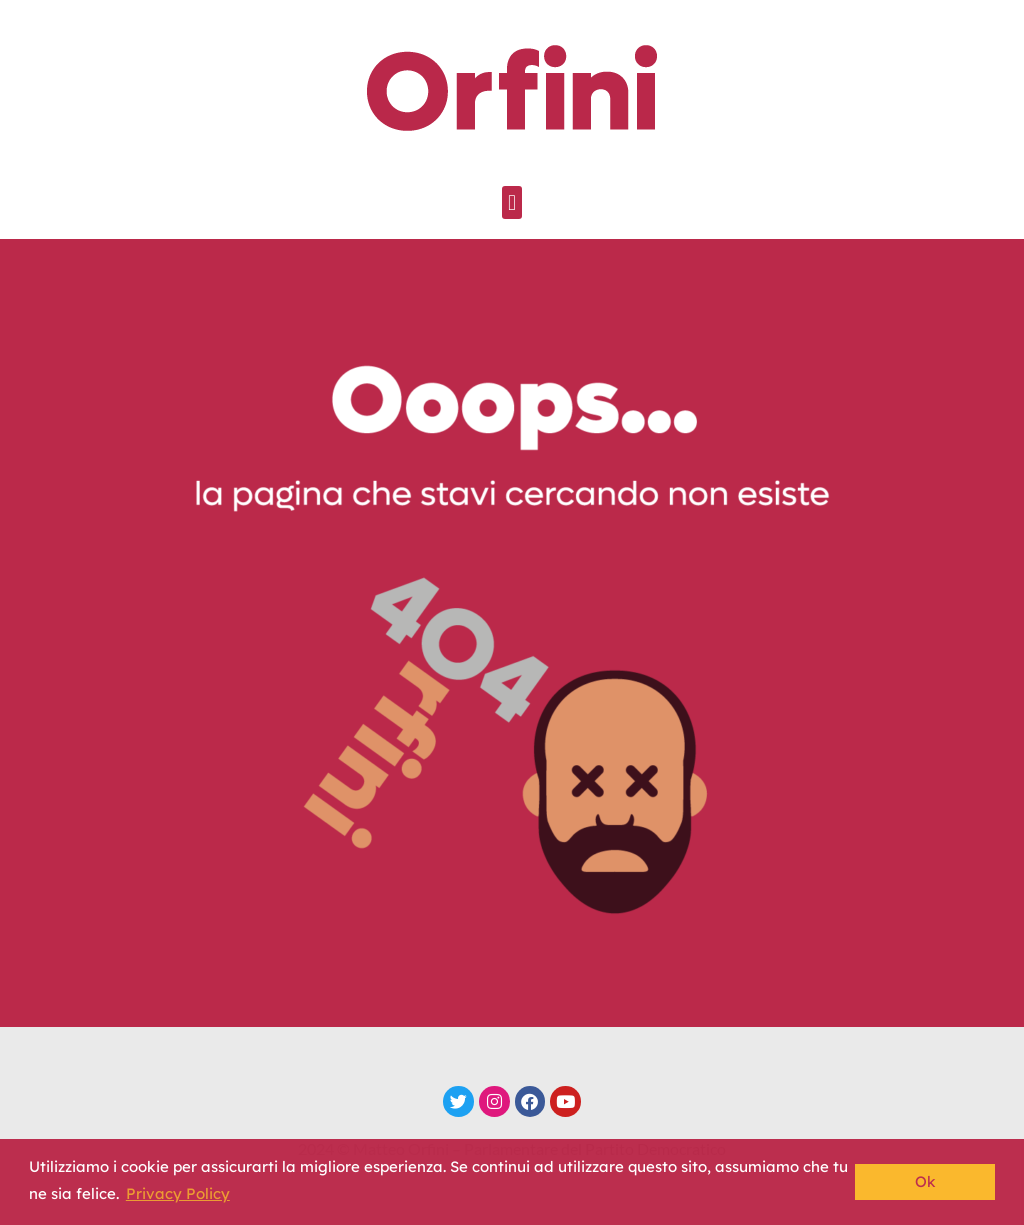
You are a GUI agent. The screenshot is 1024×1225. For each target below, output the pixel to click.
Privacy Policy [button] (178, 1193)
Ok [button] (925, 1181)
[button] (511, 202)
